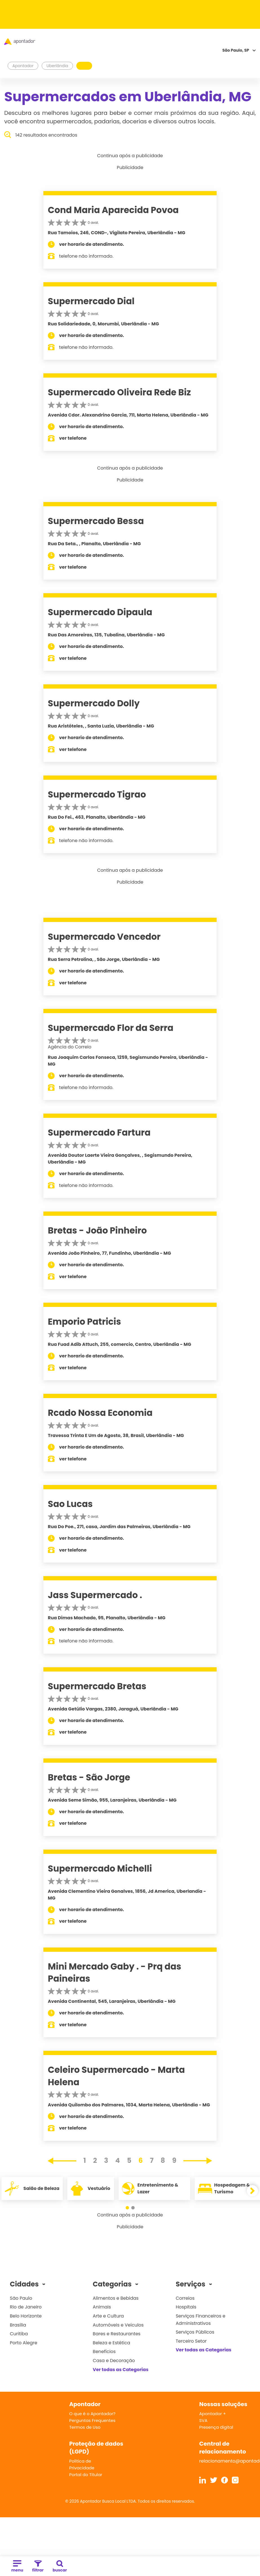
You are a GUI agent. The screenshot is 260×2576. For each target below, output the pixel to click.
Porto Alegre (23, 2343)
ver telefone (73, 438)
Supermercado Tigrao (97, 794)
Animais (102, 2307)
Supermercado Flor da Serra (111, 1028)
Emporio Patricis (84, 1321)
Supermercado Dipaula (100, 612)
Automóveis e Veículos (118, 2325)
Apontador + (212, 2414)
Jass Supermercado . (95, 1595)
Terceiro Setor (191, 2341)
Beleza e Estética (111, 2343)
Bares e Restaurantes (116, 2333)
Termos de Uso (85, 2427)
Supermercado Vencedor (104, 936)
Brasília (18, 2325)
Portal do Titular (85, 2475)
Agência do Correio (69, 1047)
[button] (127, 2207)
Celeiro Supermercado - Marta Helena (116, 2076)
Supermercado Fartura (99, 1132)
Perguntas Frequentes (92, 2420)
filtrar (37, 2566)
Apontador (23, 66)
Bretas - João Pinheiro (97, 1230)
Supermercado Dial (91, 301)
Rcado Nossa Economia (100, 1413)
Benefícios (104, 2351)
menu (17, 2566)
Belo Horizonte (26, 2316)
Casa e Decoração (114, 2360)
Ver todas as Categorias (120, 2369)
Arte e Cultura (108, 2316)
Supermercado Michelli (100, 1868)
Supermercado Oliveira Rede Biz (119, 392)
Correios (185, 2298)
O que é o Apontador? (92, 2414)
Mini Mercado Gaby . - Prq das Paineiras (114, 1972)
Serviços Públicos (195, 2332)
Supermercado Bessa (96, 521)
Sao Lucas (70, 1504)
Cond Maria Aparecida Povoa (113, 210)
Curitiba (19, 2333)
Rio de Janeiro (26, 2307)
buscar (60, 2566)
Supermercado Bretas (97, 1686)
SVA (203, 2420)
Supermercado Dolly (94, 703)
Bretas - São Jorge (89, 1777)
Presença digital (216, 2427)
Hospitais (186, 2307)
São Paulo (21, 2298)
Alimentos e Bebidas (116, 2298)
